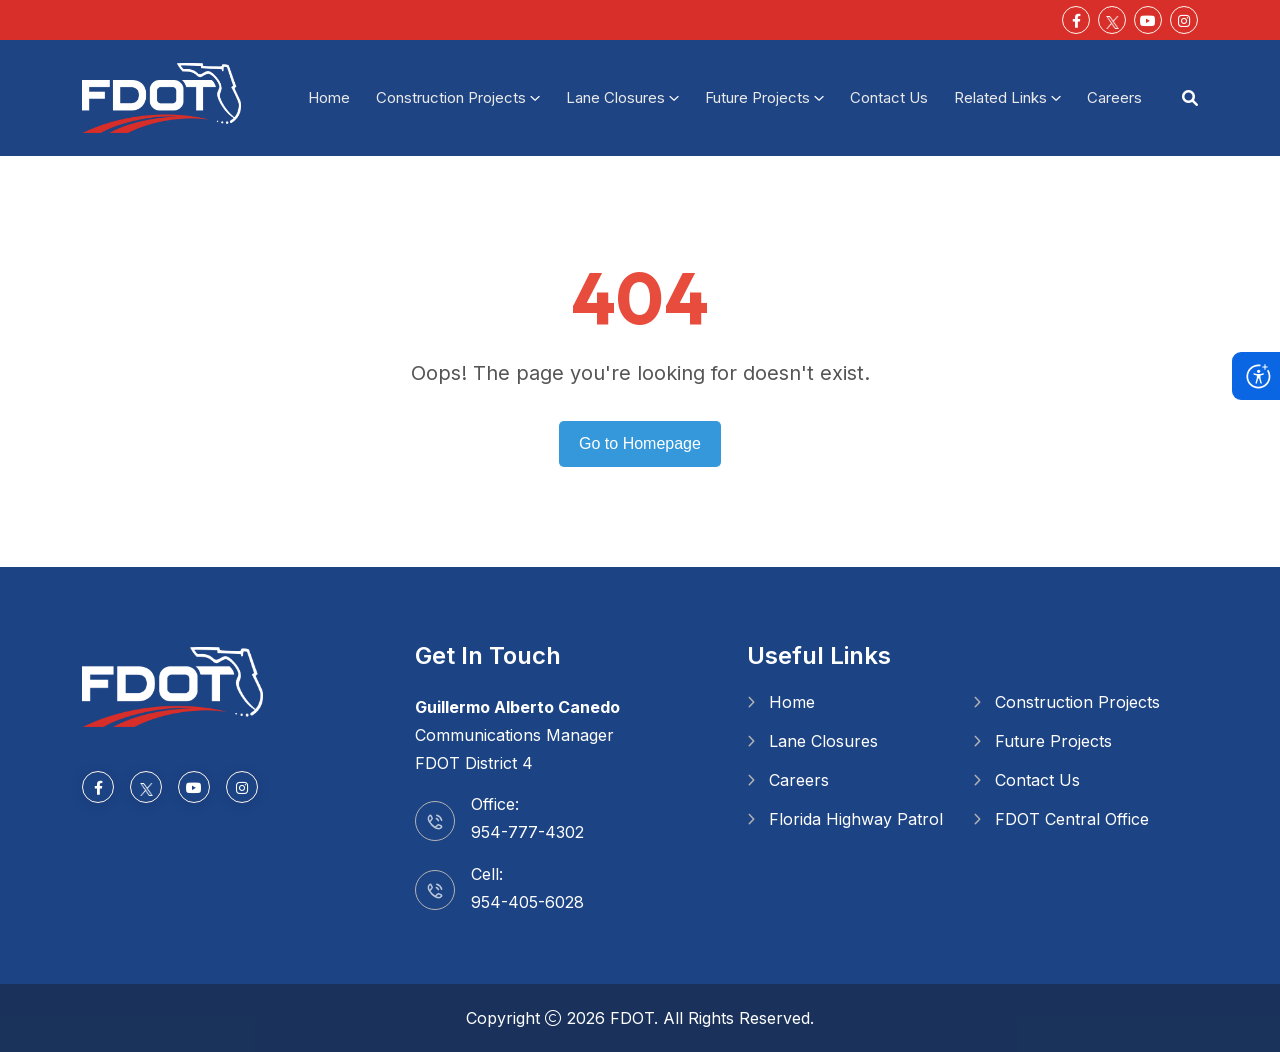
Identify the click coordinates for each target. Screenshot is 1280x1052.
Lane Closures (615, 97)
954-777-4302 (527, 832)
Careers (1114, 97)
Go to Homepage (640, 443)
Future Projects (757, 97)
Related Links (1000, 97)
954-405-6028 (527, 902)
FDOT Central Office (1072, 819)
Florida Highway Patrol (856, 819)
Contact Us (889, 97)
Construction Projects (451, 97)
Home (329, 97)
